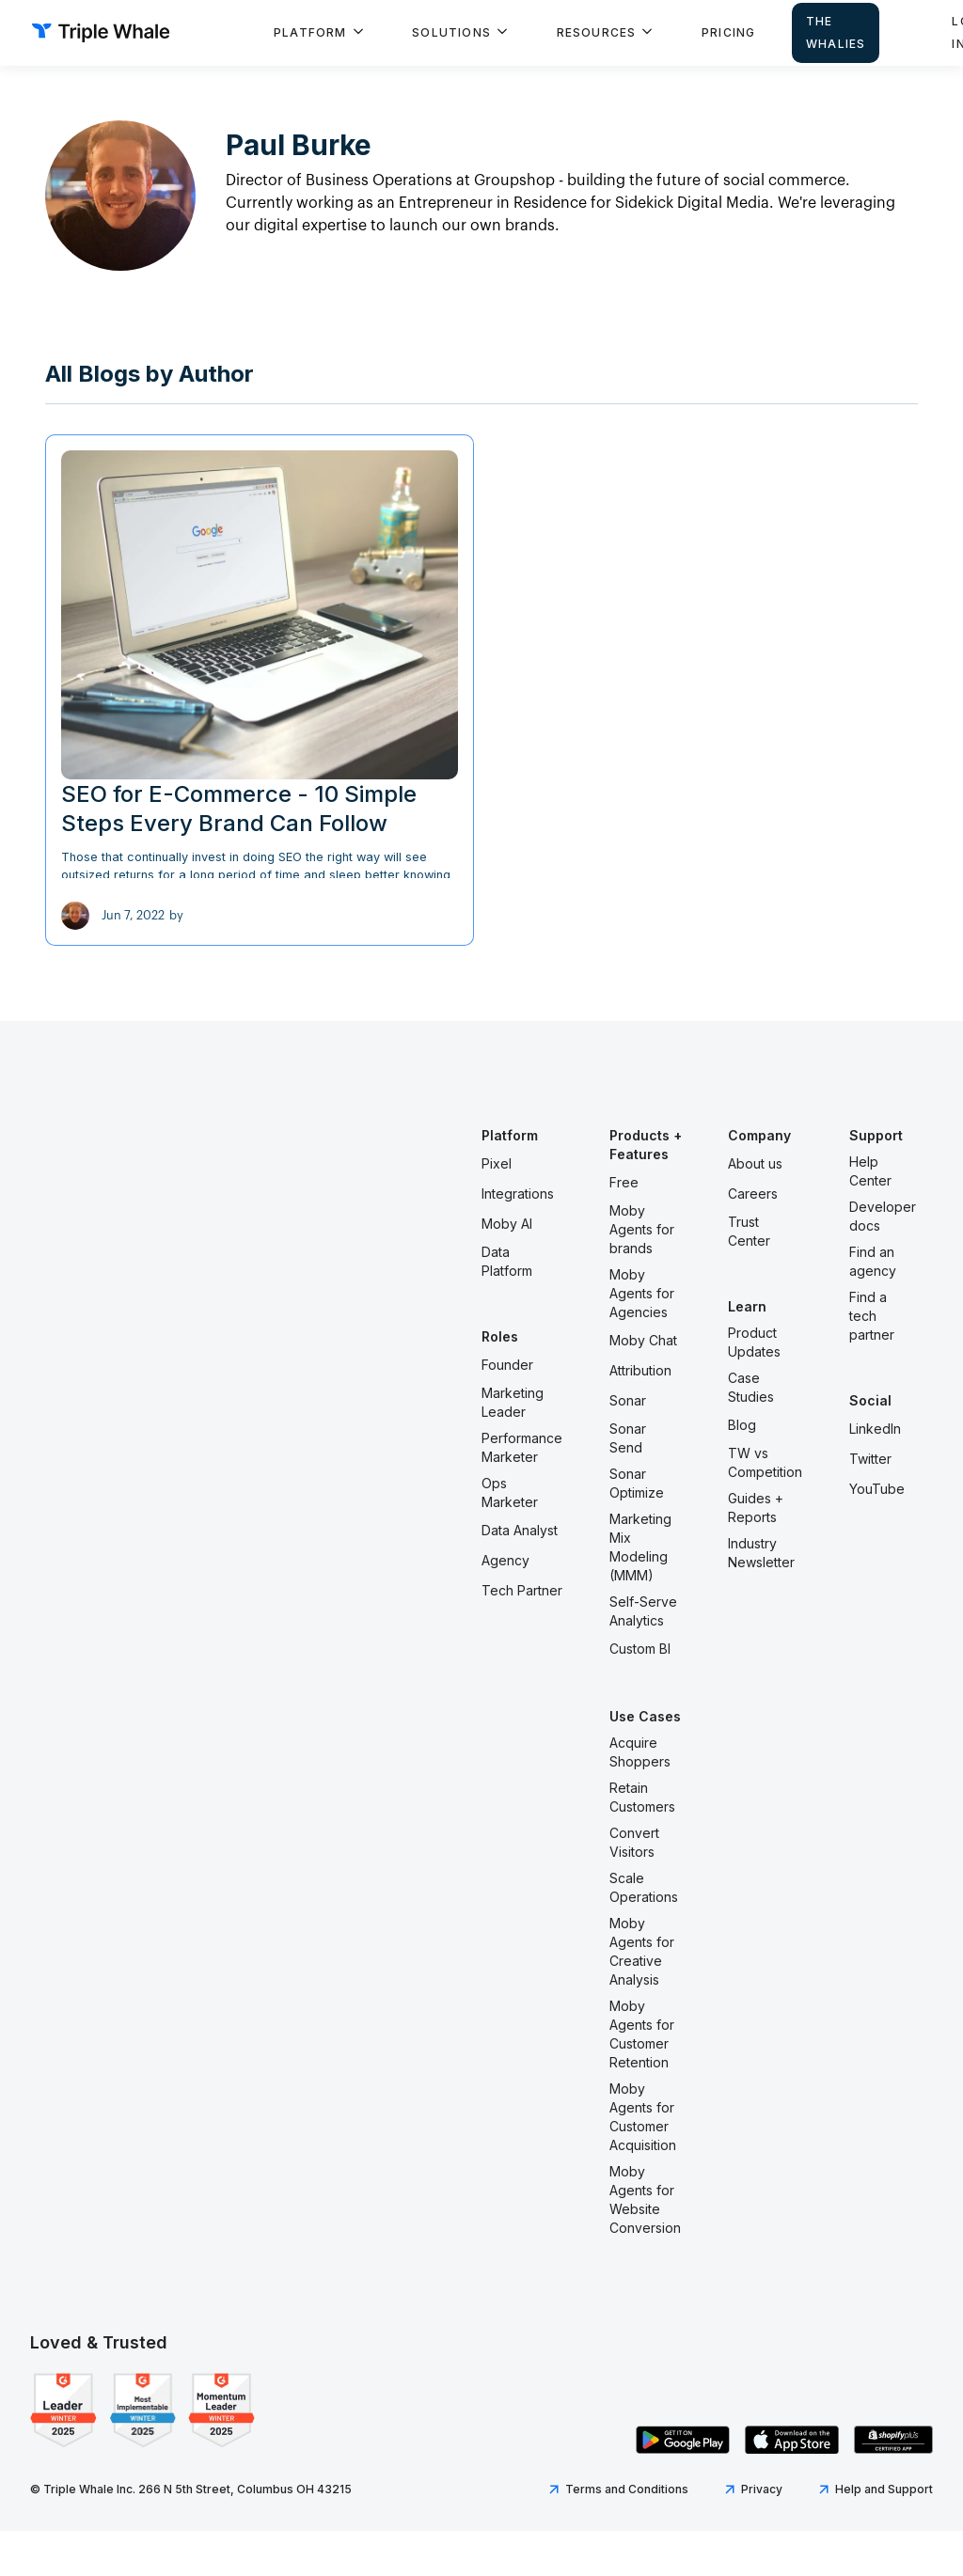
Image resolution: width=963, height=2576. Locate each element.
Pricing (728, 32)
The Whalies (835, 32)
